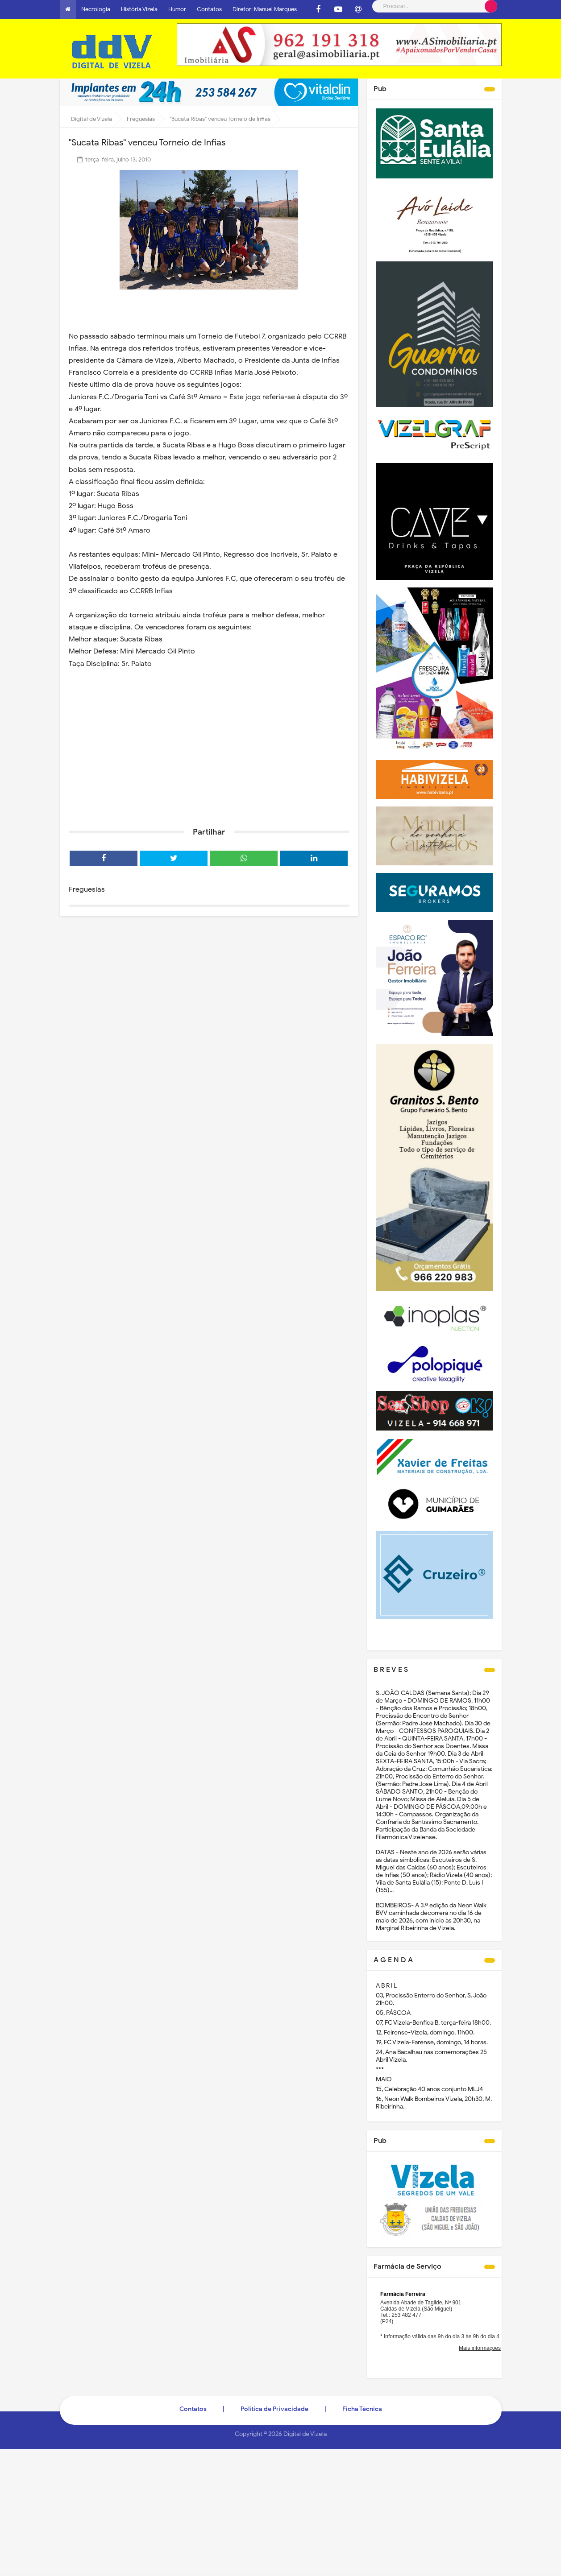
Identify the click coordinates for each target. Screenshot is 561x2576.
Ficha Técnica (362, 2409)
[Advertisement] (209, 751)
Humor (177, 9)
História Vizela (139, 9)
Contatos (209, 9)
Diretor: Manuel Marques (265, 9)
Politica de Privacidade (274, 2409)
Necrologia (95, 9)
